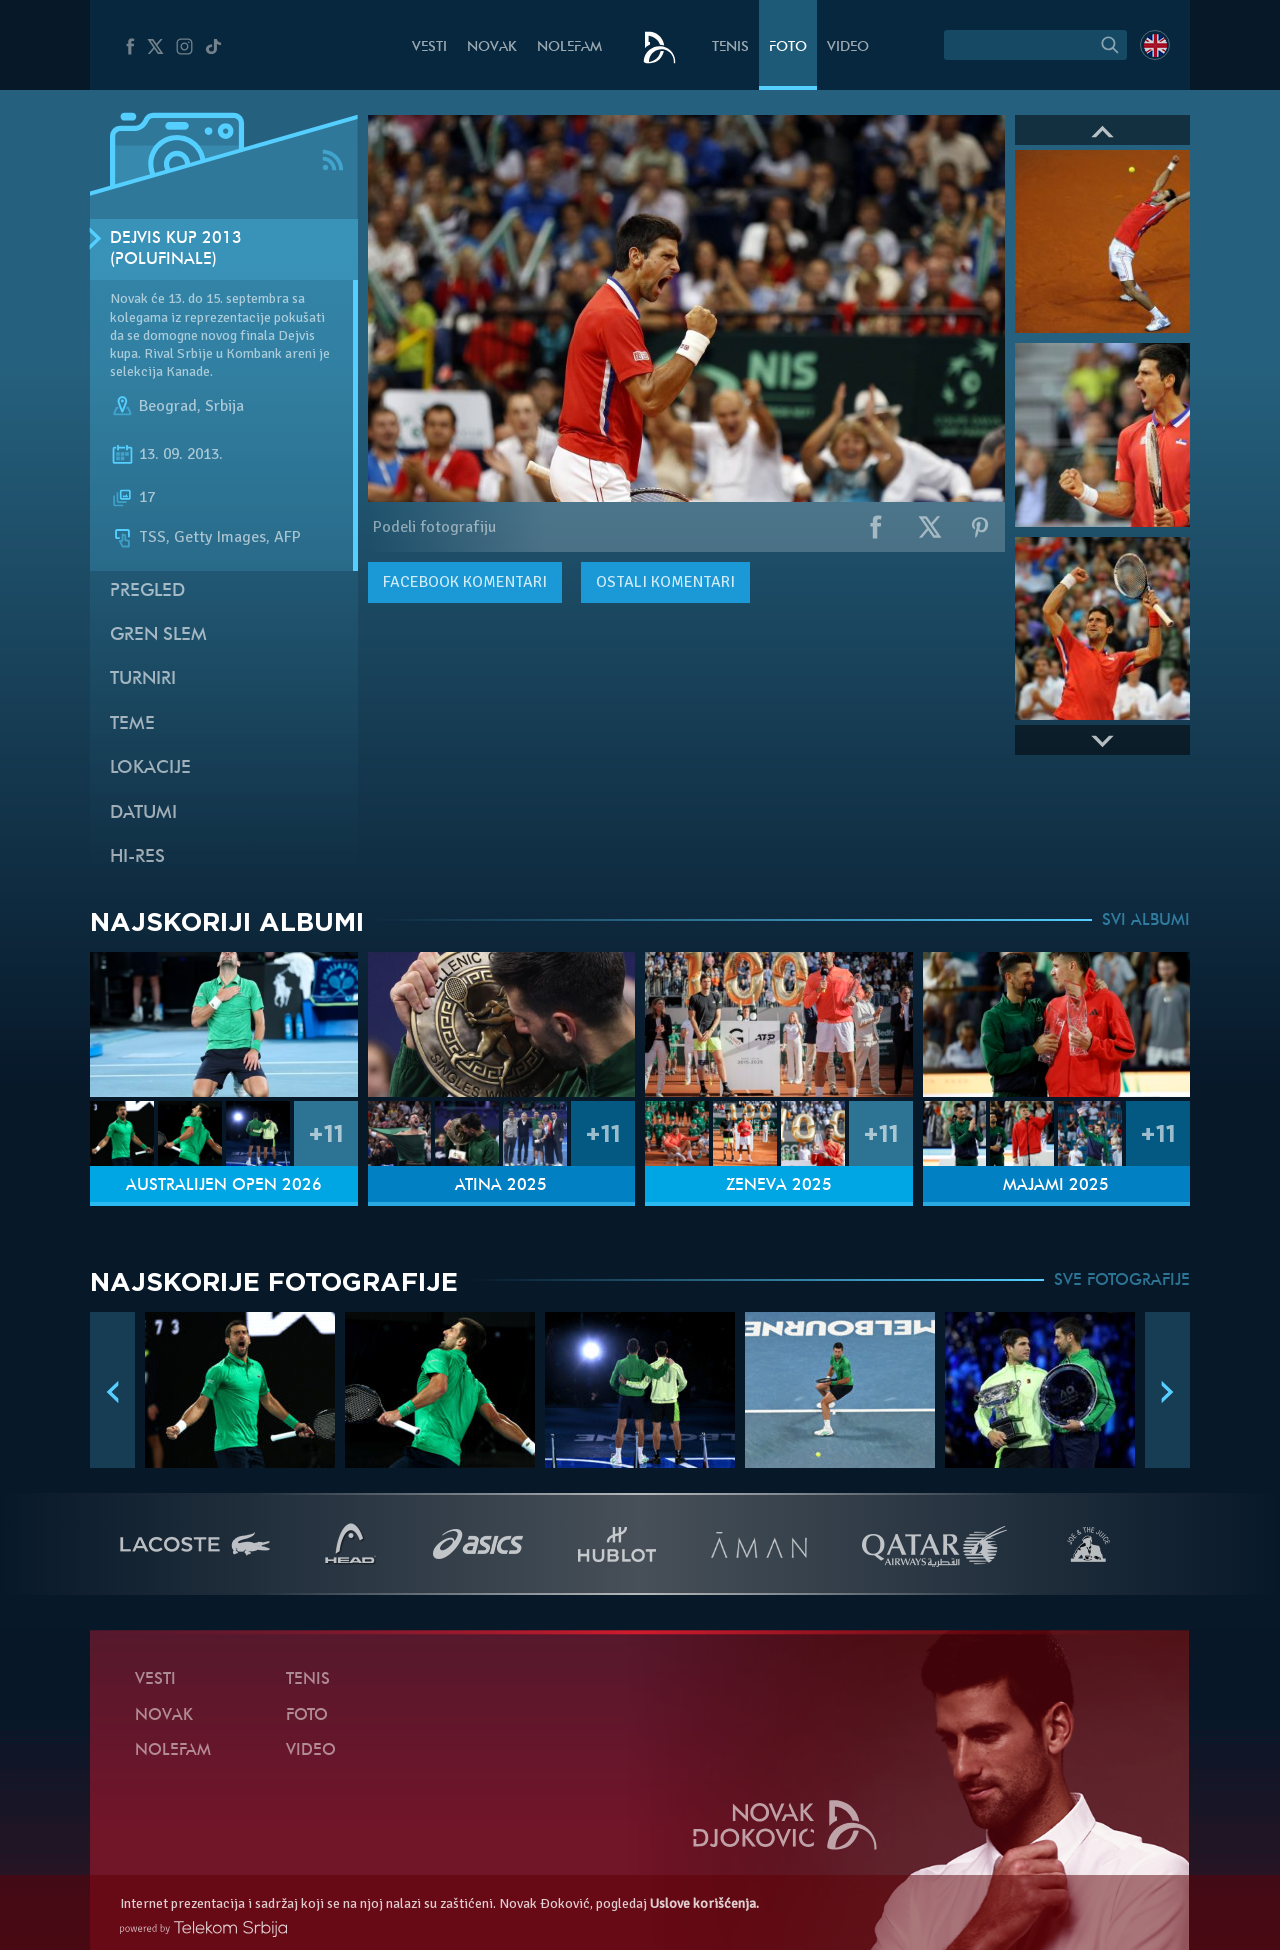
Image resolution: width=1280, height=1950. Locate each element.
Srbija (224, 407)
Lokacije (150, 768)
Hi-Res (137, 857)
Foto (788, 47)
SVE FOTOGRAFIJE (1122, 1281)
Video (848, 47)
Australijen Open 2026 (224, 1186)
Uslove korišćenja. (704, 1903)
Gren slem (158, 635)
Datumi (143, 813)
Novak (492, 47)
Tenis (730, 47)
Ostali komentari (665, 582)
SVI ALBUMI (1146, 921)
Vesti (429, 47)
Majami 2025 (1056, 1186)
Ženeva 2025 (779, 1186)
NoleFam (569, 47)
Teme (132, 724)
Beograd (168, 407)
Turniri (143, 679)
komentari (465, 582)
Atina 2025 (501, 1186)
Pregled (147, 591)
